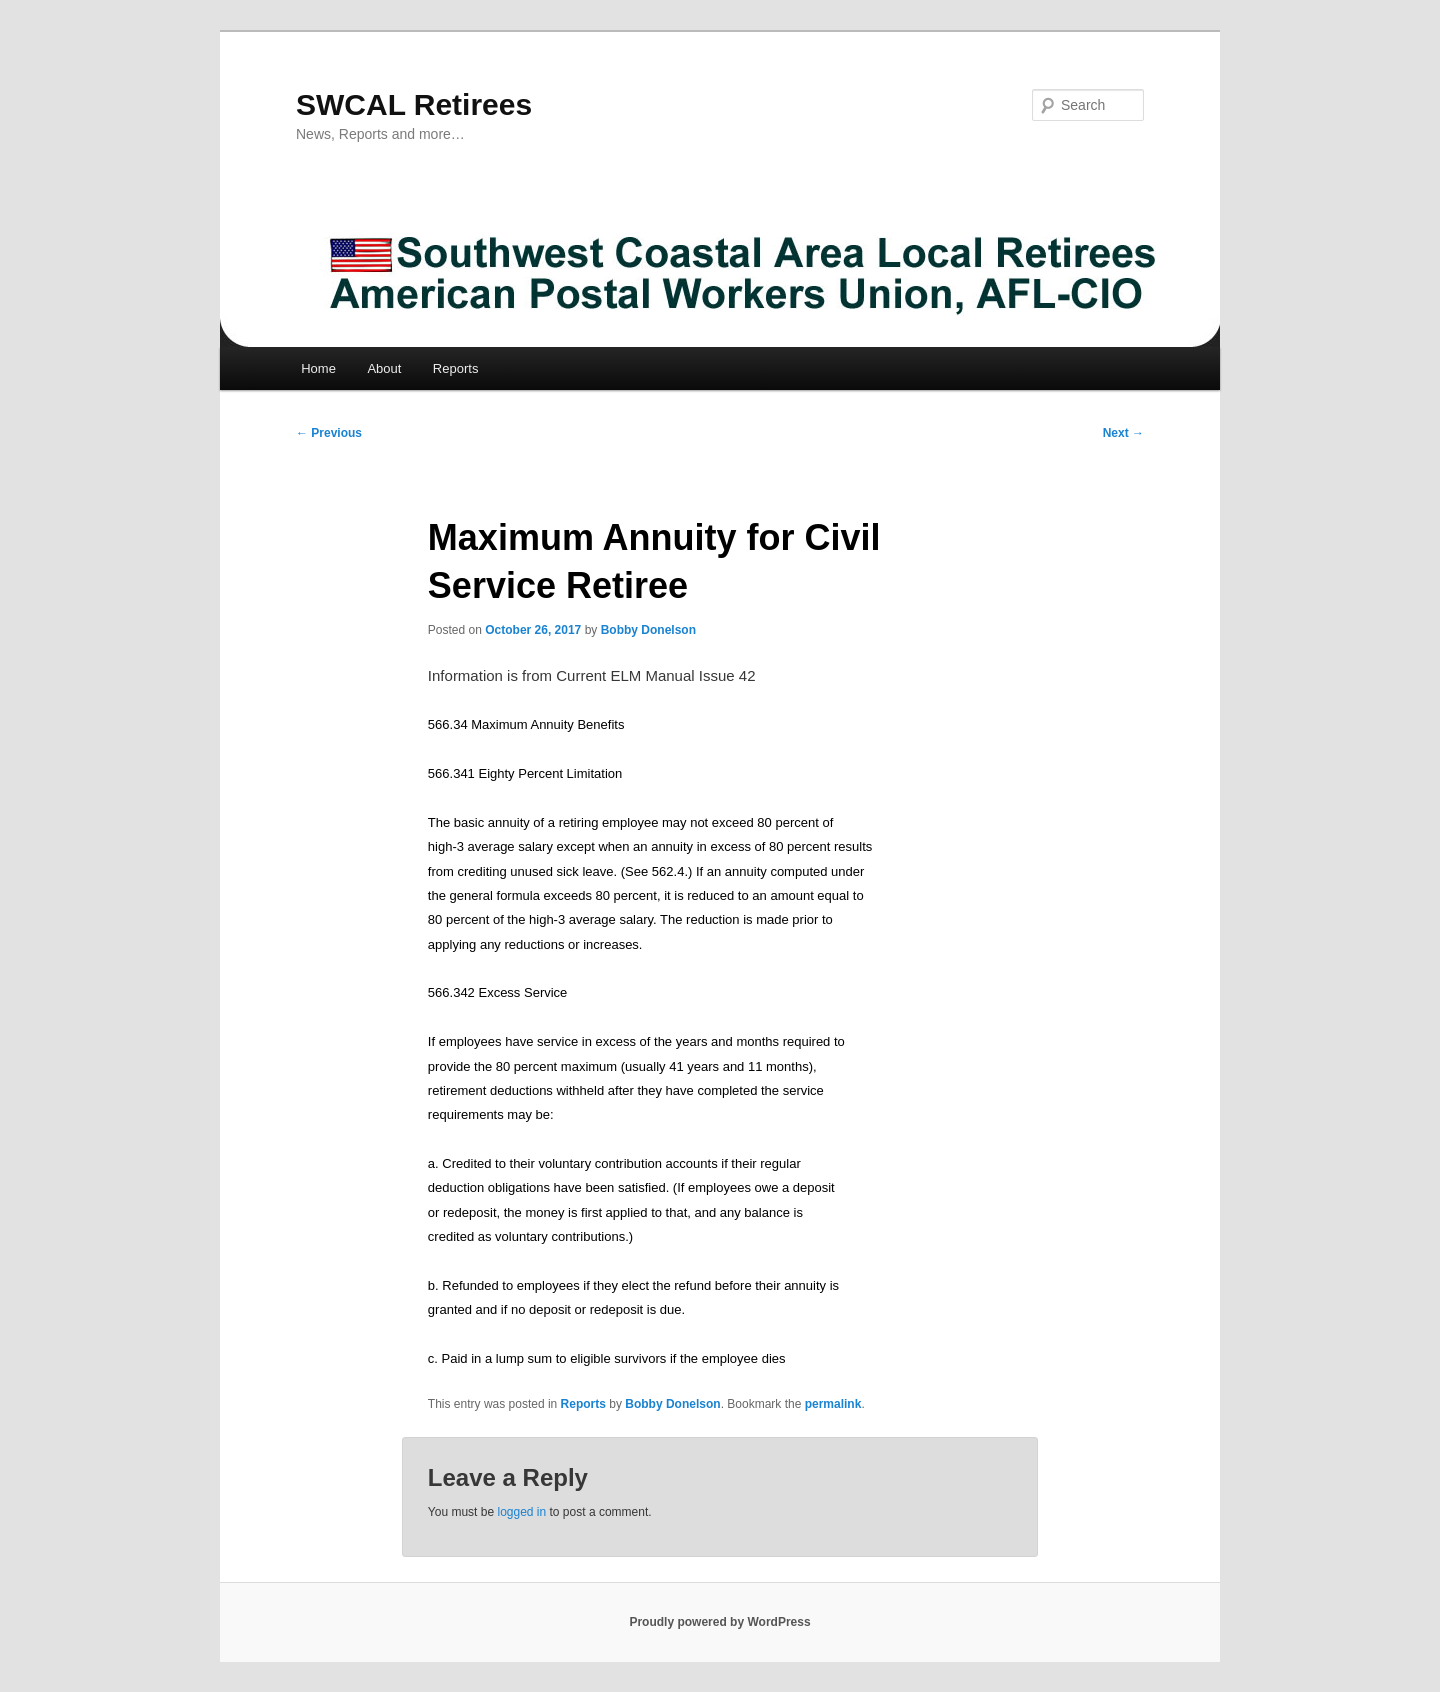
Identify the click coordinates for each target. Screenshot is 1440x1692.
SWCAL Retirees (414, 104)
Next (1123, 433)
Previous (329, 433)
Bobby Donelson (648, 630)
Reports (456, 368)
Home (318, 368)
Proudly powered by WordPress (719, 1622)
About (384, 368)
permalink (833, 1404)
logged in (521, 1512)
